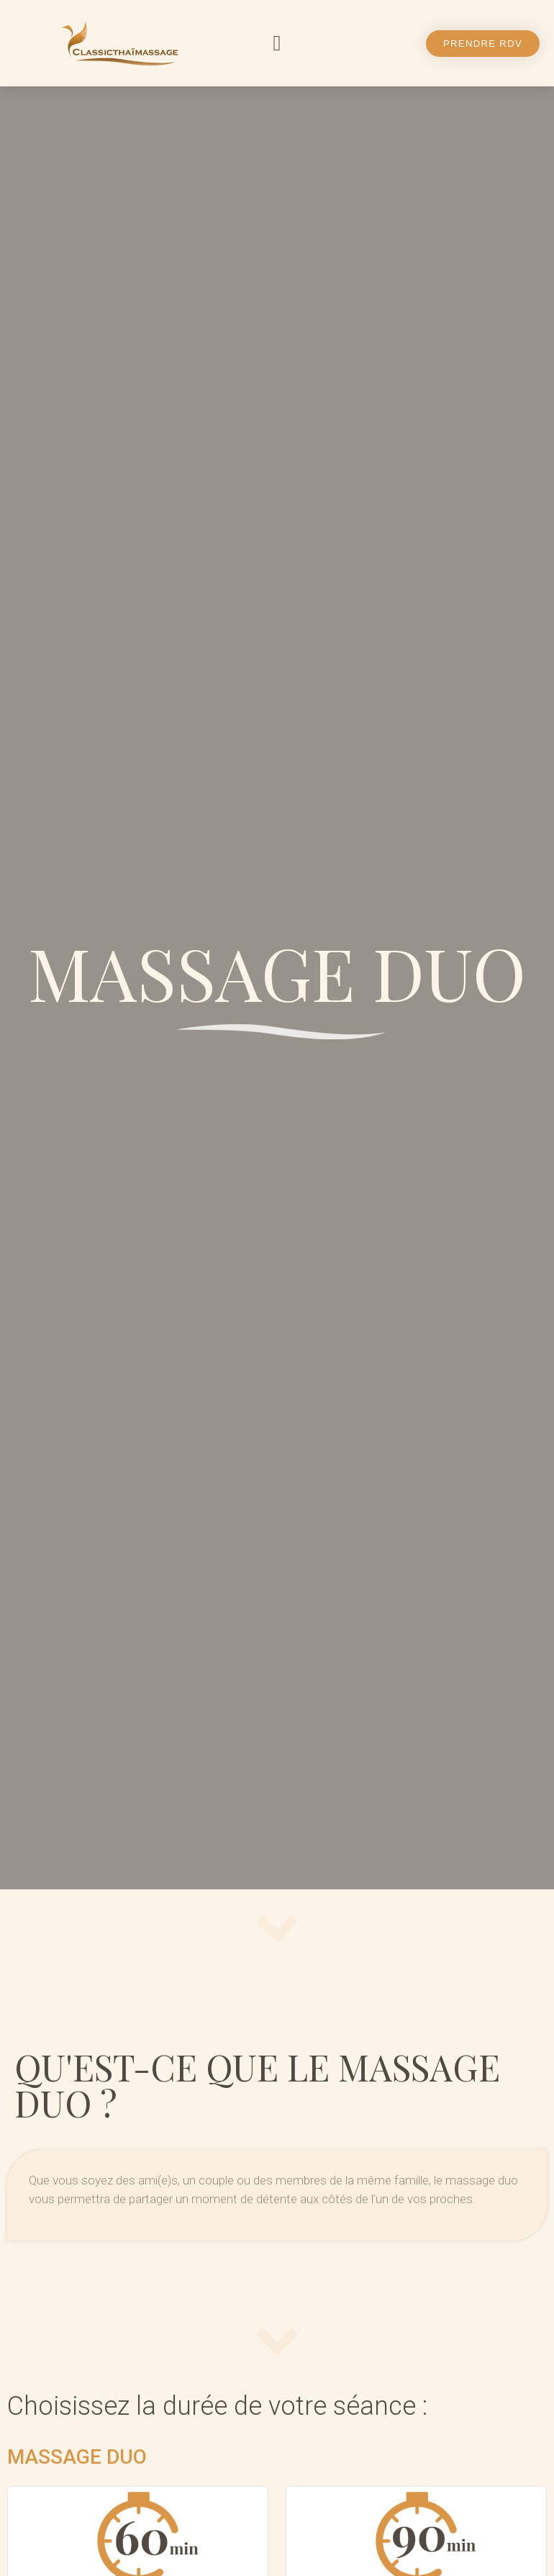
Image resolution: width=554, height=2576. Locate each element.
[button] (277, 43)
